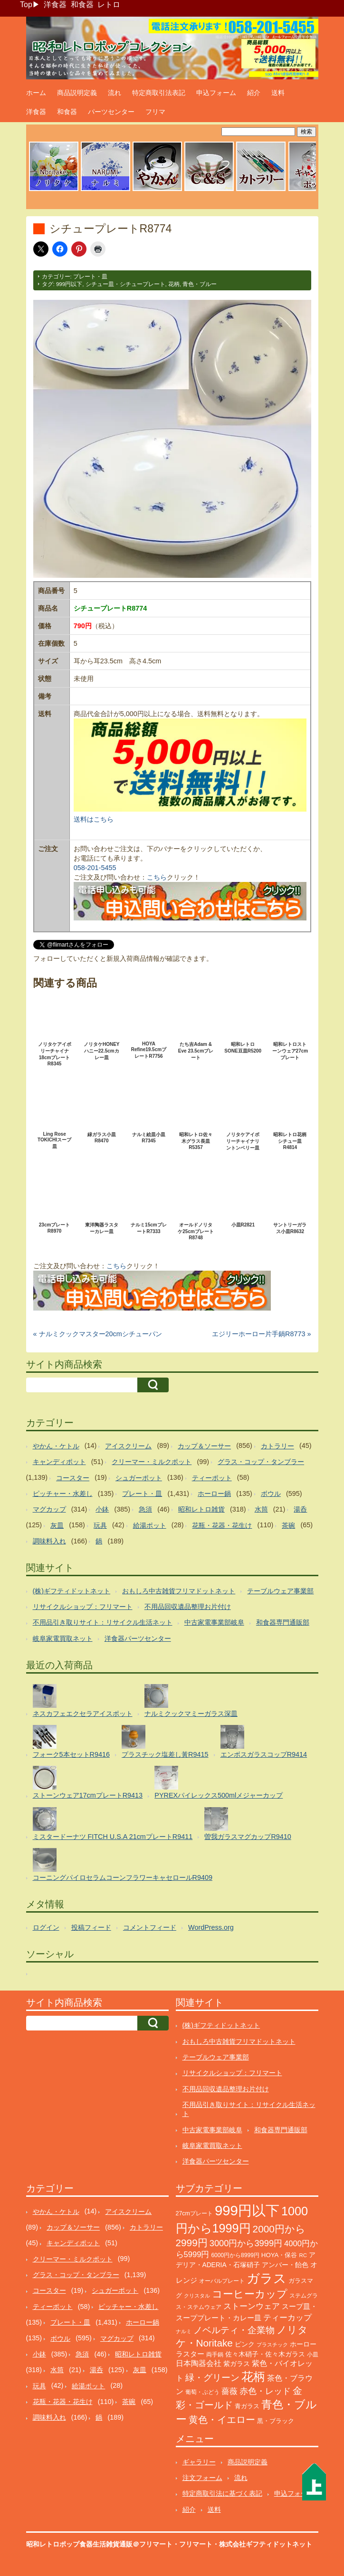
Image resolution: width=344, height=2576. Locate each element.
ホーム (36, 92)
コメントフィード (149, 1927)
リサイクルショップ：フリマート (83, 1606)
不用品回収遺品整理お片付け (187, 1606)
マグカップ (49, 1509)
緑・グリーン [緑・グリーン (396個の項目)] (212, 2378)
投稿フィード (91, 1927)
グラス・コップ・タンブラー (261, 1461)
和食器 (82, 4)
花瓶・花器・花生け (222, 1525)
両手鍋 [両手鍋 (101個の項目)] (214, 2354)
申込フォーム (216, 92)
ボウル (271, 1493)
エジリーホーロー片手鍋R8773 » (261, 1334)
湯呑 (300, 1509)
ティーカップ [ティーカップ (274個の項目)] (287, 2317)
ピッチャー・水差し (63, 1493)
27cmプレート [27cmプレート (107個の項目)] (194, 2213)
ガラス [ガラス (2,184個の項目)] (267, 2278)
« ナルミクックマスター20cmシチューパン (97, 1334)
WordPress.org (211, 1927)
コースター (72, 1478)
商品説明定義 (77, 92)
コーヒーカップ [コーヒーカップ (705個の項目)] (249, 2294)
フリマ (155, 111)
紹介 (253, 92)
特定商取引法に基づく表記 (222, 2493)
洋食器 (55, 4)
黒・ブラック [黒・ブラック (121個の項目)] (275, 2420)
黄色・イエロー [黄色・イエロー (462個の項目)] (222, 2419)
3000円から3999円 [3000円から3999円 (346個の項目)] (246, 2243)
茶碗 (288, 1525)
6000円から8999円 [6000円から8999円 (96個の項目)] (235, 2255)
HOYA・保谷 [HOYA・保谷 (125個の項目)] (279, 2255)
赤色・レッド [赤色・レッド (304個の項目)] (265, 2391)
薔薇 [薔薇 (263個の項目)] (229, 2391)
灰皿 (57, 1525)
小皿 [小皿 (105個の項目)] (312, 2354)
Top (26, 4)
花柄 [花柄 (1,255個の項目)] (253, 2376)
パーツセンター (111, 111)
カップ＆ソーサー (204, 1446)
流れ (114, 92)
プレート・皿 (90, 276)
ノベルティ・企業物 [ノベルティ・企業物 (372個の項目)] (234, 2330)
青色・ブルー (199, 284)
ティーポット (212, 1478)
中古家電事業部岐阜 (214, 1622)
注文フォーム (202, 2477)
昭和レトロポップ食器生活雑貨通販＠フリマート (99, 2544)
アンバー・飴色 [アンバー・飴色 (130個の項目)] (285, 2265)
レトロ (108, 4)
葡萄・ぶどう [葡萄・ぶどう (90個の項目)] (202, 2392)
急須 (145, 1509)
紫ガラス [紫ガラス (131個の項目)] (236, 2363)
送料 (278, 92)
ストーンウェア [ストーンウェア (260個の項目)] (251, 2306)
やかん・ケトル (56, 1446)
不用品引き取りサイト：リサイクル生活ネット (102, 1622)
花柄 (174, 284)
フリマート (195, 2544)
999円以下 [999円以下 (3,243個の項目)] (247, 2210)
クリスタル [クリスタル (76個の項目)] (197, 2295)
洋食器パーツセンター (138, 1638)
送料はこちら (94, 819)
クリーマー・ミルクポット (151, 1461)
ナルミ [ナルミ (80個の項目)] (183, 2331)
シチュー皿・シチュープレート (125, 284)
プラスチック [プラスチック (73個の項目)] (272, 2344)
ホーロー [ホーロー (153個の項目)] (303, 2344)
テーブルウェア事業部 (280, 1591)
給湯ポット (149, 1525)
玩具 (100, 1525)
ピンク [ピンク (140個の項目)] (245, 2344)
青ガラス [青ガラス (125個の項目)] (247, 2406)
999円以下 (69, 284)
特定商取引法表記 (158, 92)
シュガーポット (138, 1478)
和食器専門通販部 (282, 1622)
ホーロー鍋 (214, 1493)
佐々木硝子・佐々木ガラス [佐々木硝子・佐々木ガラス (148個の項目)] (265, 2354)
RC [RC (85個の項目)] (302, 2255)
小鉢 (102, 1509)
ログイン (46, 1927)
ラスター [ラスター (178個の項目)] (190, 2354)
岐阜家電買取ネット (63, 1638)
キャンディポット (59, 1461)
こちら (157, 877)
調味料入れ (49, 1541)
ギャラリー (199, 2462)
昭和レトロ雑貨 (201, 1509)
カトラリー (277, 1446)
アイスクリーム (128, 1446)
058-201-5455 (95, 867)
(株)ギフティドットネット (72, 1591)
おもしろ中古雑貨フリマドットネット (178, 1591)
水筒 (261, 1509)
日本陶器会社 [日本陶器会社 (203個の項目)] (198, 2363)
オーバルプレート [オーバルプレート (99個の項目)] (222, 2281)
